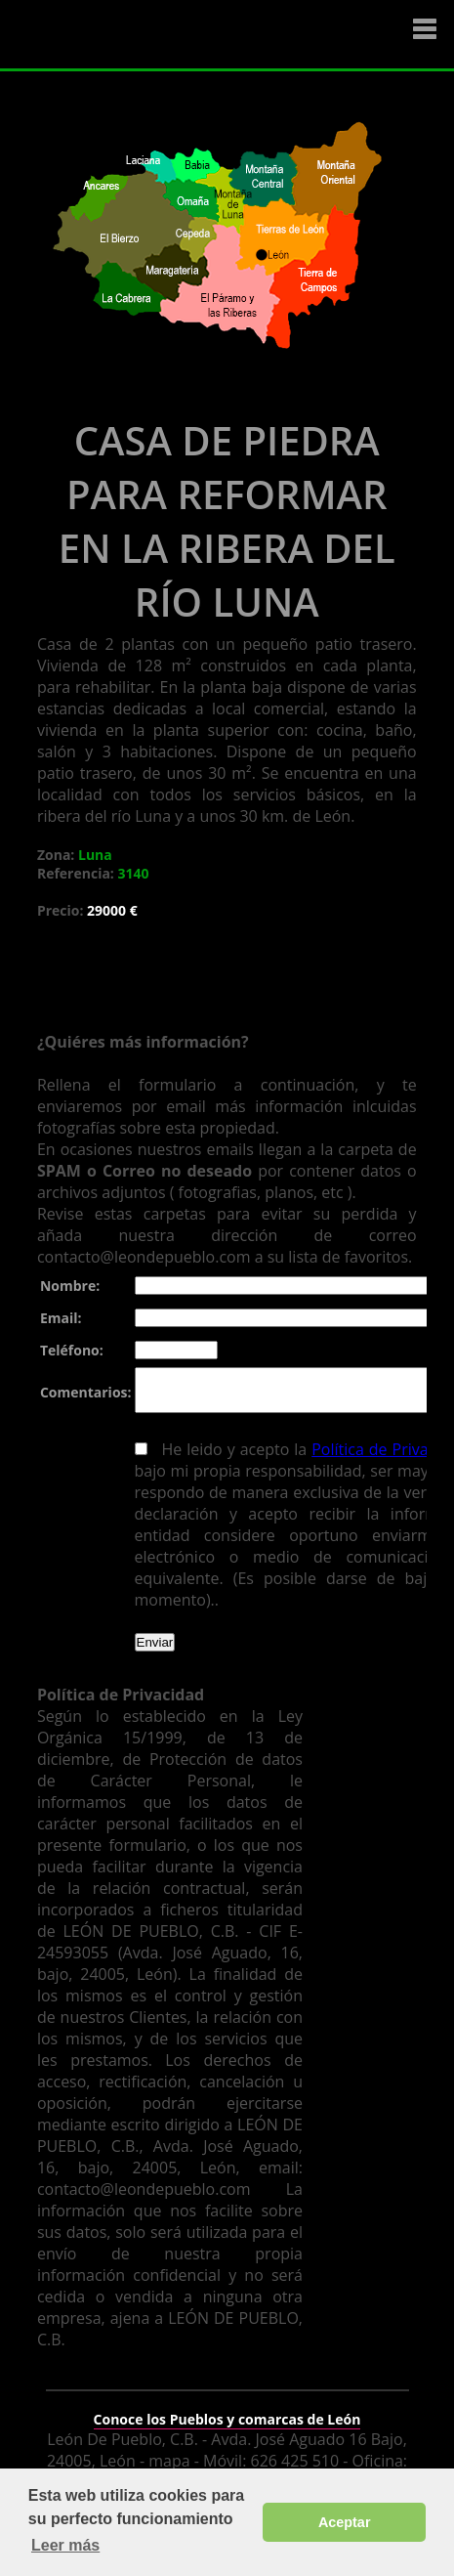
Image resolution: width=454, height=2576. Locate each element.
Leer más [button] (65, 2545)
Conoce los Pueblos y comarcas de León (227, 2406)
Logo (132, 35)
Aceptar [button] (344, 2522)
